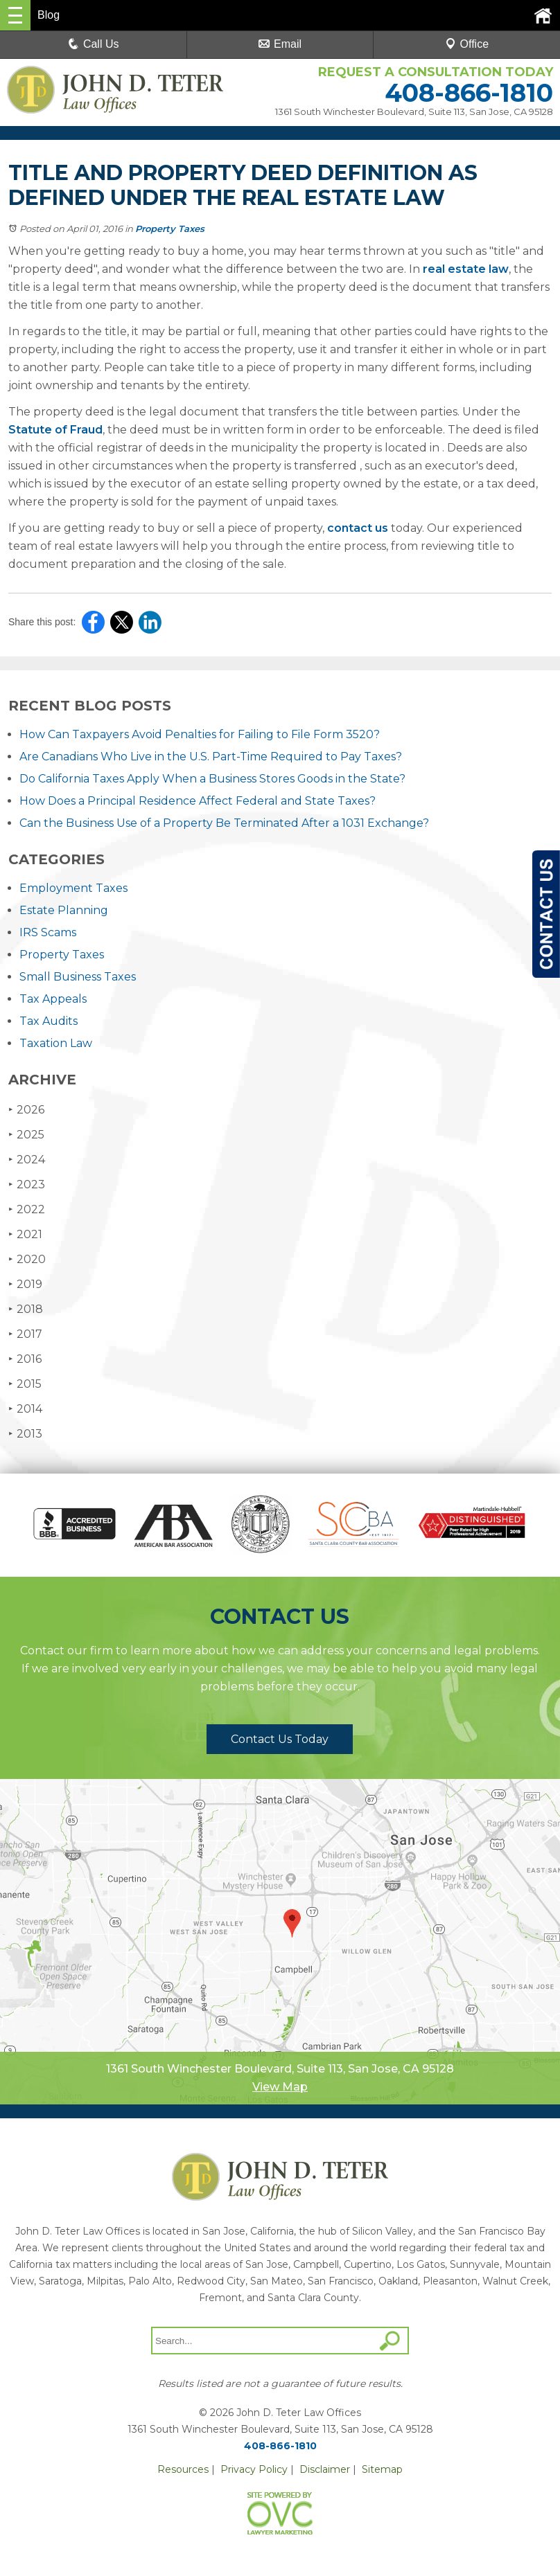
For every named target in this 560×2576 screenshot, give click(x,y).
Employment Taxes (73, 888)
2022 (26, 1209)
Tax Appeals (53, 998)
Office (467, 44)
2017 (25, 1334)
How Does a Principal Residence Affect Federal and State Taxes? (197, 800)
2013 (25, 1433)
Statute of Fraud (55, 429)
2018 (25, 1309)
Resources (183, 2469)
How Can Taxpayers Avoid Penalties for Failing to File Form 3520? (199, 734)
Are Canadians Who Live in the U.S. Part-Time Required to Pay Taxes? (210, 756)
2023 (26, 1184)
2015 (25, 1384)
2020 (27, 1259)
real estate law (466, 269)
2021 (25, 1234)
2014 (25, 1408)
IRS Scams (47, 932)
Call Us (93, 44)
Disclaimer (324, 2469)
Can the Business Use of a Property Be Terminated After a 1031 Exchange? (224, 823)
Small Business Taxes (77, 976)
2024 (26, 1159)
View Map (280, 2086)
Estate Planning (63, 910)
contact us (357, 528)
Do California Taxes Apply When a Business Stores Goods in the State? (212, 778)
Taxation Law (55, 1043)
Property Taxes (169, 228)
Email (280, 44)
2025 (26, 1134)
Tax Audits (48, 1021)
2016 (25, 1359)
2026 (26, 1109)
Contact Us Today (280, 1739)
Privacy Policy (254, 2469)
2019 (25, 1284)
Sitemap (382, 2469)
